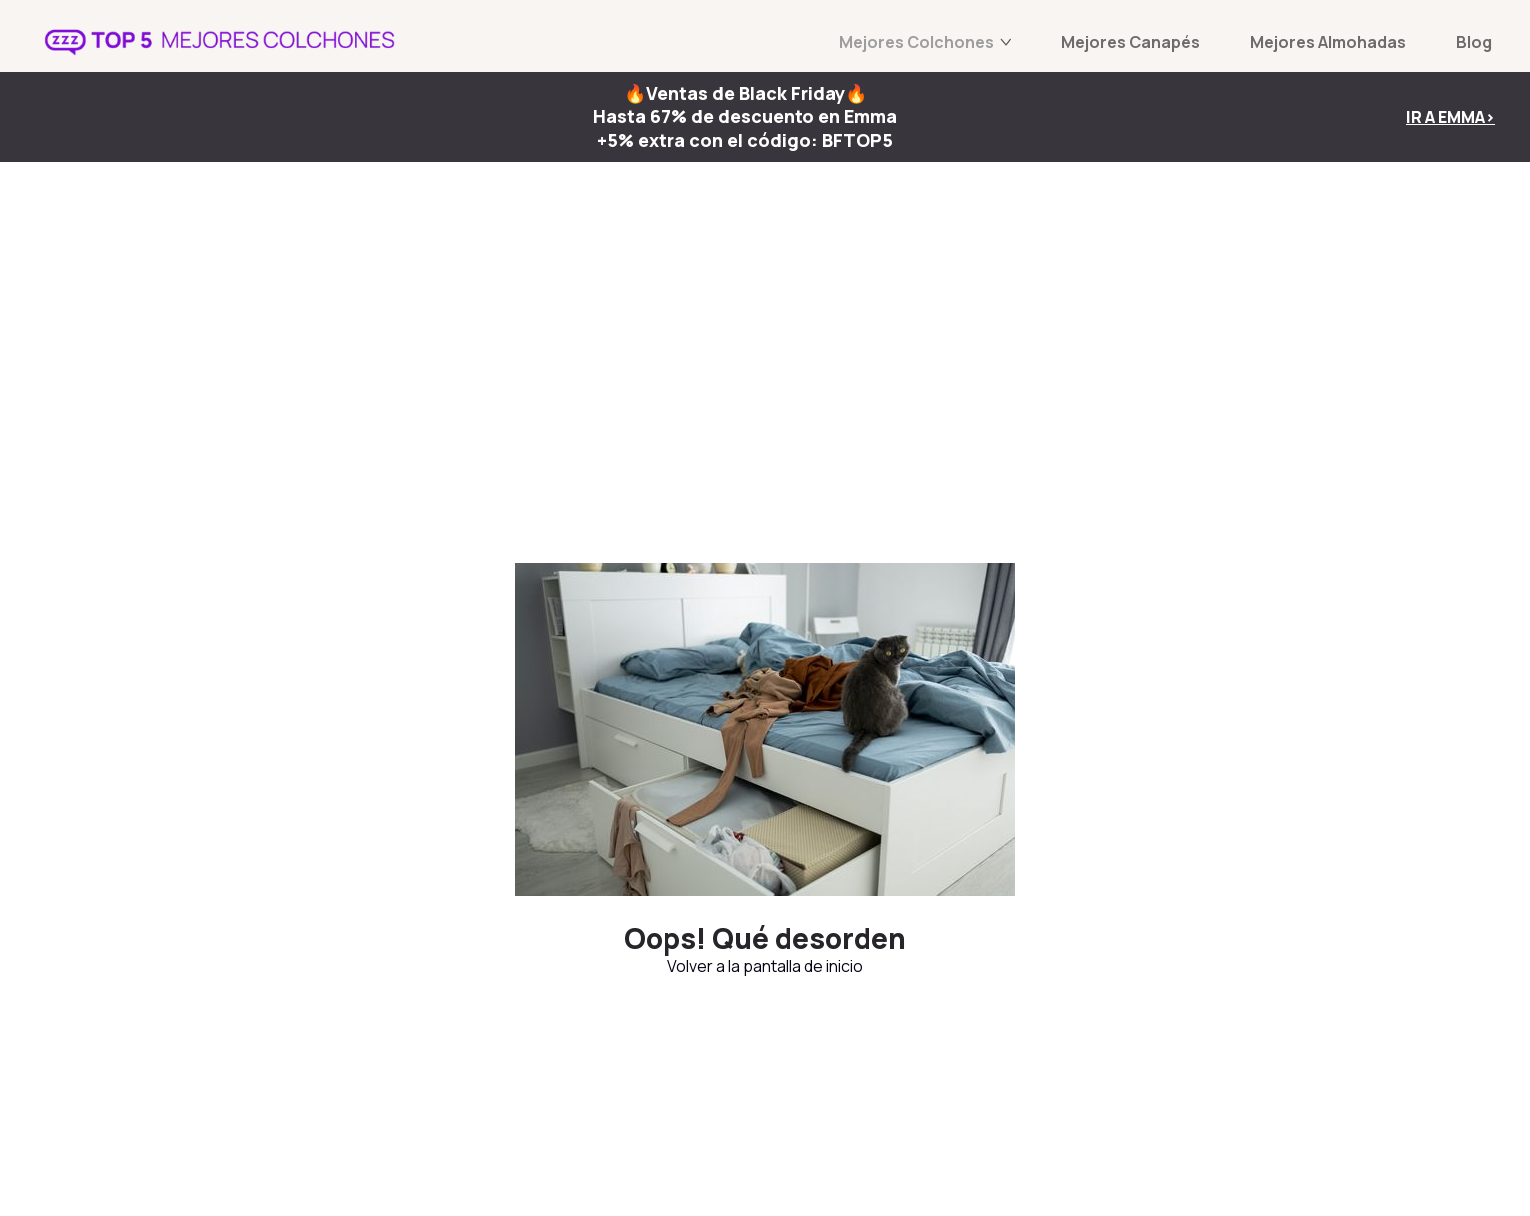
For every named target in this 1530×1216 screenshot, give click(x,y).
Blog (1474, 42)
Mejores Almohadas (1328, 42)
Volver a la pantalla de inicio (765, 966)
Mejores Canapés (1130, 42)
